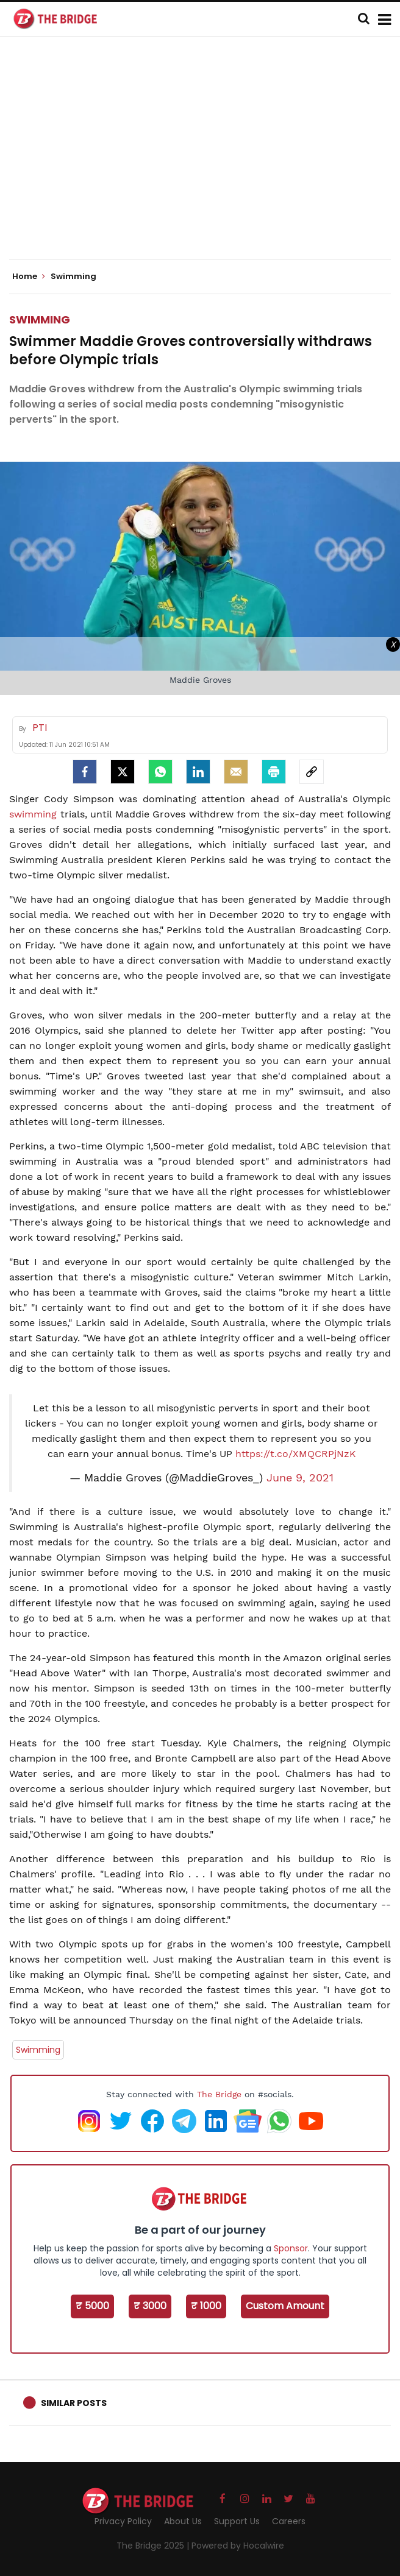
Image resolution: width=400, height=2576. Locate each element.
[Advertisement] (204, 158)
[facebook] (85, 772)
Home (28, 276)
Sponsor (291, 2248)
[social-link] (311, 772)
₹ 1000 (206, 2306)
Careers (288, 2521)
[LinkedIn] (198, 772)
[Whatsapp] (160, 772)
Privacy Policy (123, 2521)
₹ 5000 (92, 2306)
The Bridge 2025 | (153, 2545)
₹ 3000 (150, 2306)
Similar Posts (74, 2403)
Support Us (237, 2521)
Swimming (39, 319)
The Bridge (219, 2094)
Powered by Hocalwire (237, 2545)
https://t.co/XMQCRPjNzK (295, 1453)
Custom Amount (285, 2306)
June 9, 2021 (300, 1478)
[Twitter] (122, 772)
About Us (183, 2521)
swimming (33, 814)
